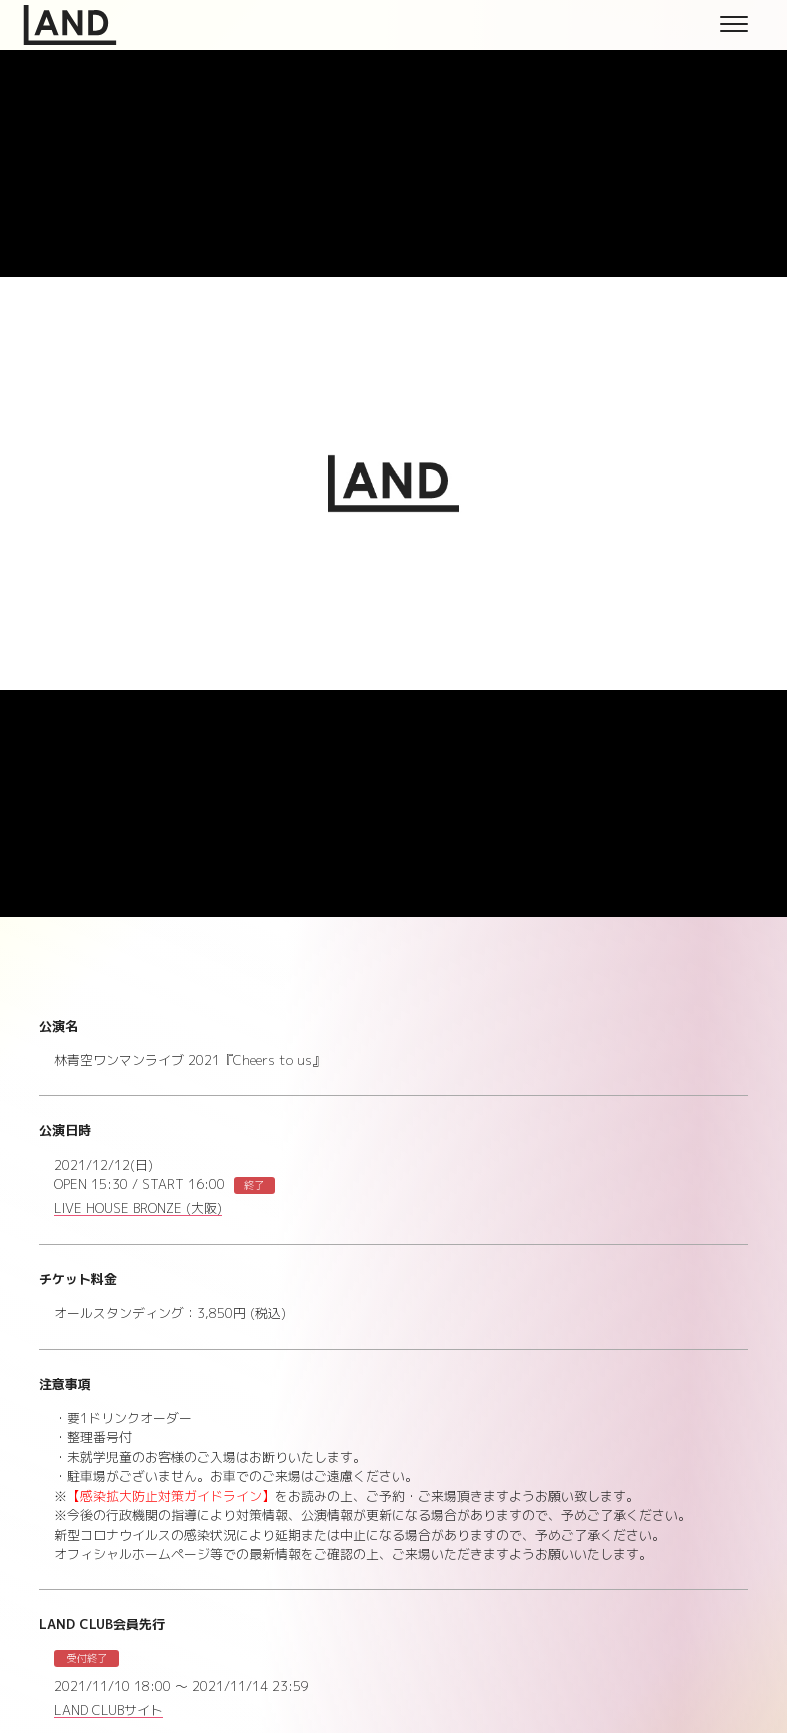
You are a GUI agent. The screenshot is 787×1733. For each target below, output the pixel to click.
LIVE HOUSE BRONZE (138, 1209)
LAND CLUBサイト (108, 1711)
